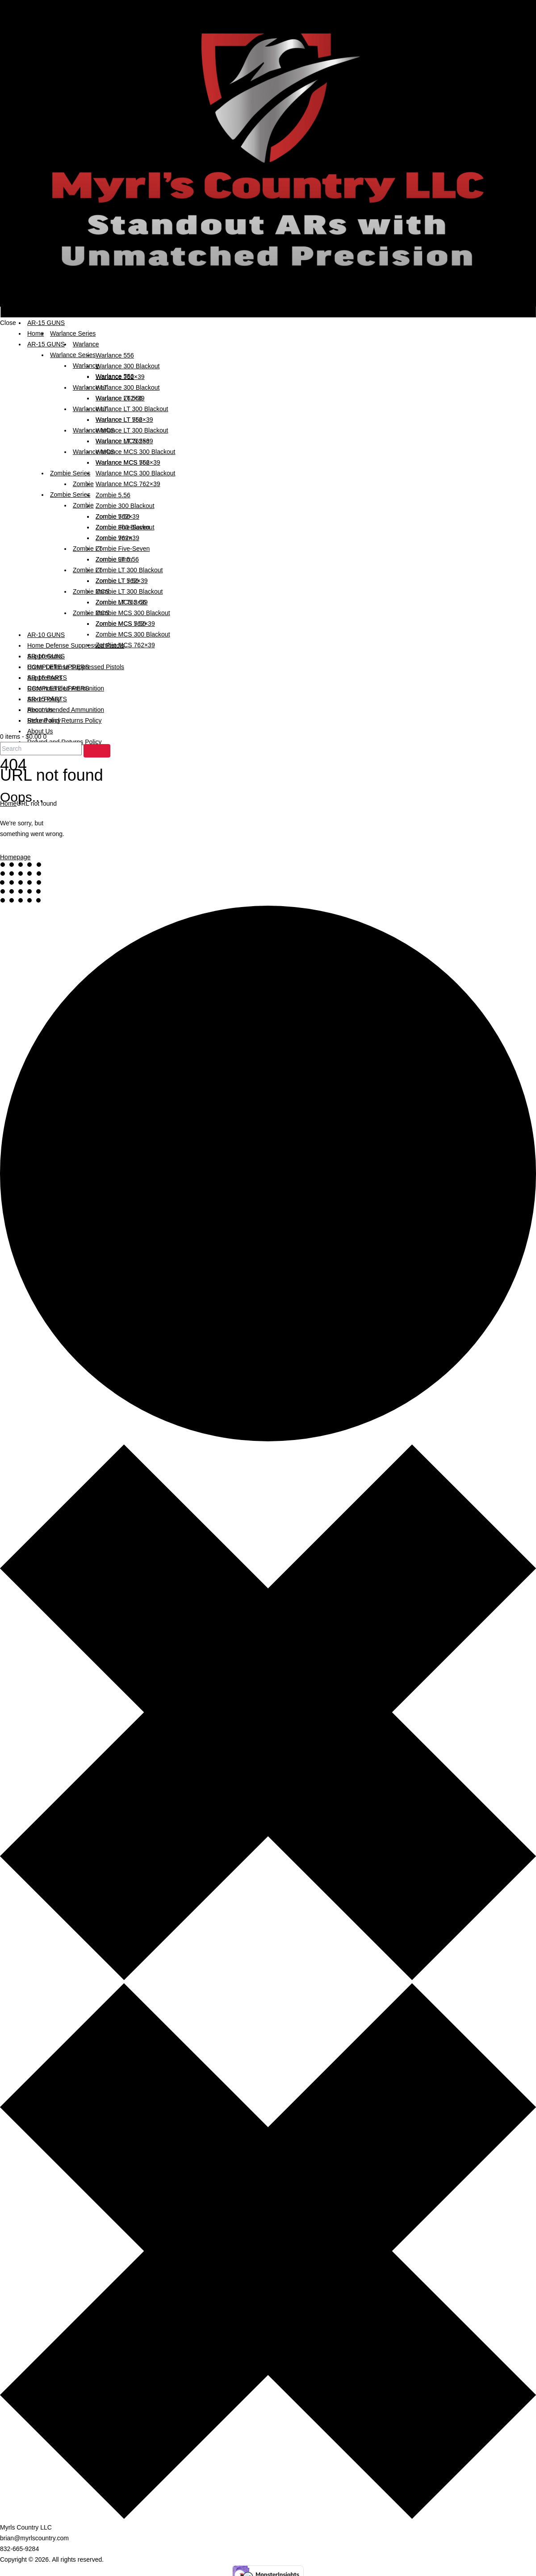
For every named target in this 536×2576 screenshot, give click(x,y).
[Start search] (97, 750)
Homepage (15, 857)
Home (8, 803)
